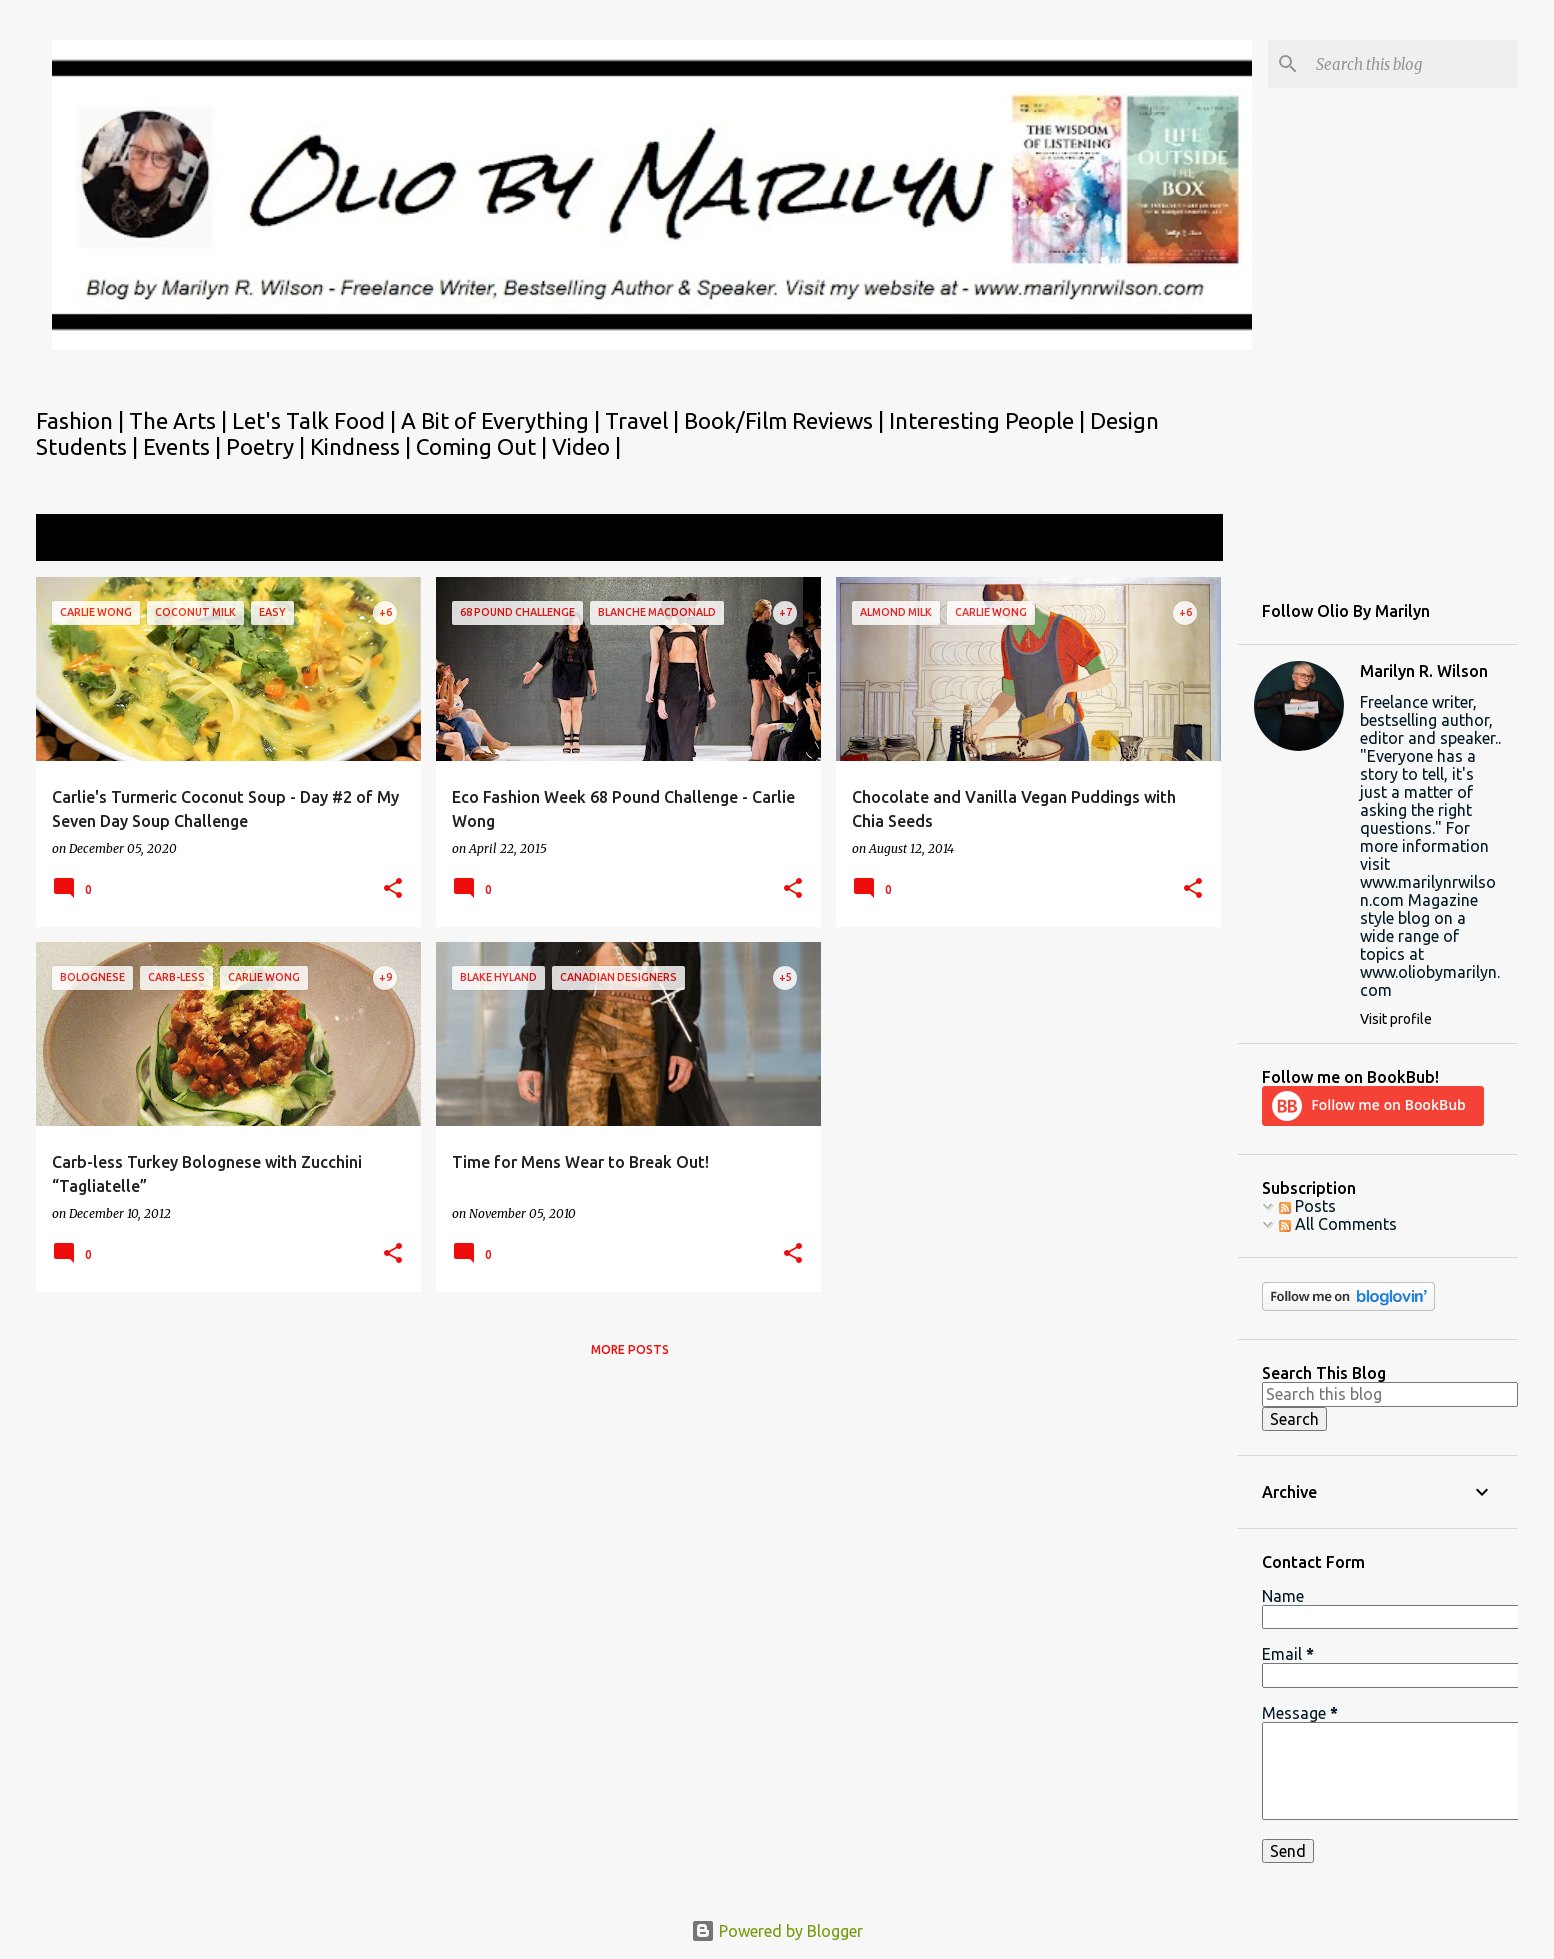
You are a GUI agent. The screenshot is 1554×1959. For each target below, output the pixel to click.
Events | (184, 446)
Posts (1307, 1206)
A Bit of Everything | (503, 420)
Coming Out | (484, 446)
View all (1181, 539)
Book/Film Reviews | (786, 420)
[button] (393, 889)
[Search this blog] (1413, 64)
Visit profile (1396, 1019)
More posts (630, 1349)
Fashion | (82, 420)
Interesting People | (989, 420)
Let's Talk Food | (316, 420)
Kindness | (363, 446)
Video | (586, 446)
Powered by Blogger (777, 1931)
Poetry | (268, 446)
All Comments (1338, 1224)
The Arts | (180, 420)
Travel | (644, 420)
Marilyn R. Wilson (1424, 671)
